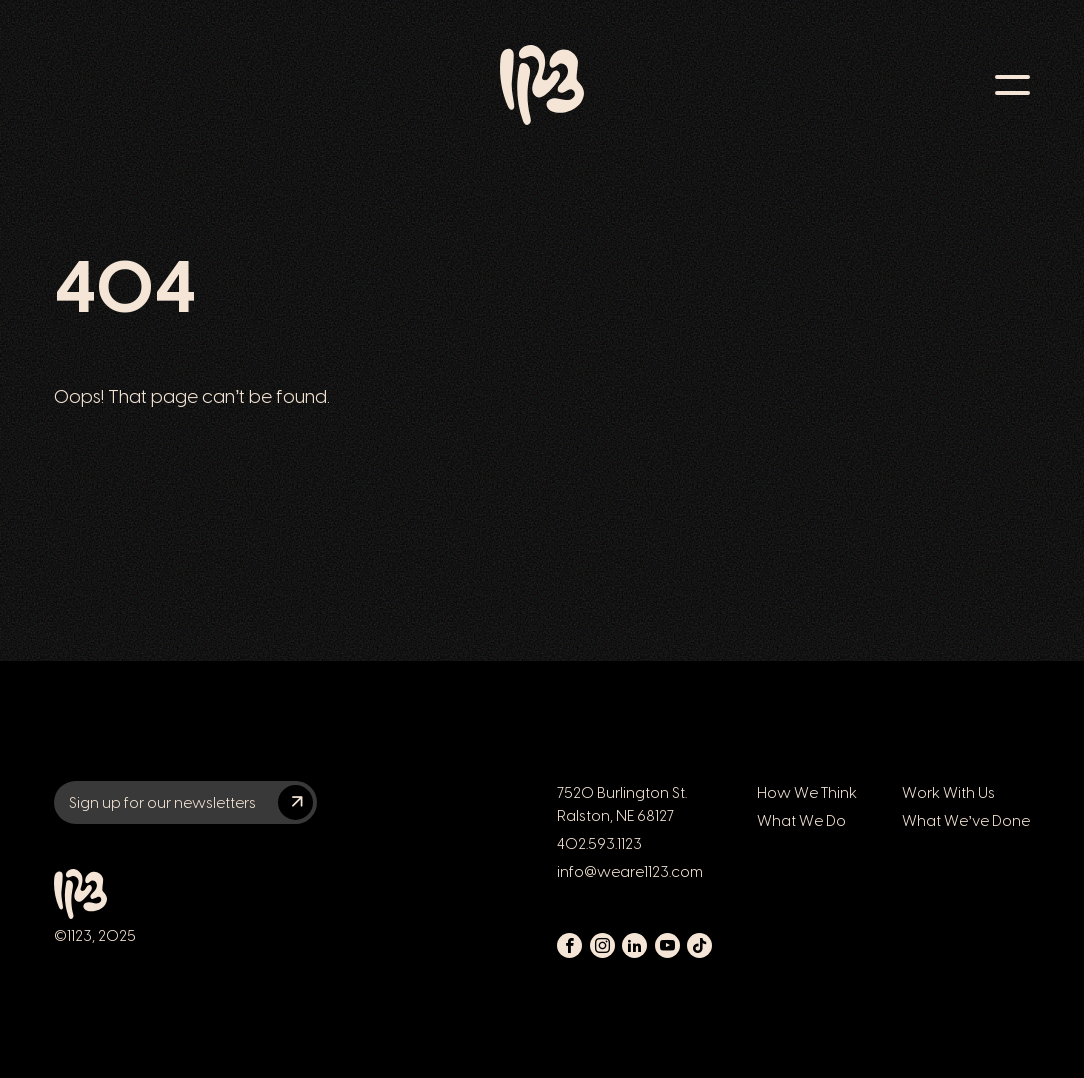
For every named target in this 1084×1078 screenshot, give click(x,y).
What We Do (801, 820)
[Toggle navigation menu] (1012, 85)
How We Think (807, 792)
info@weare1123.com (630, 871)
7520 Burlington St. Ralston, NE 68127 (622, 804)
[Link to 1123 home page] (542, 85)
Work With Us (948, 792)
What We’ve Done (965, 820)
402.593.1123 (599, 843)
